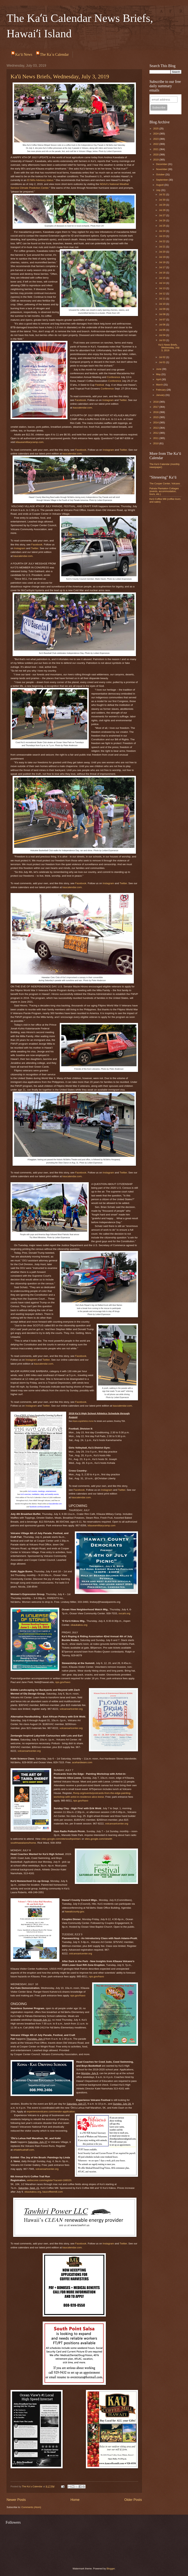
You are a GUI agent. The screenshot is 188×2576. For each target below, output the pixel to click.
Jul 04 (162, 335)
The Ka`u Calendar (54, 54)
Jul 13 (162, 288)
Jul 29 (162, 204)
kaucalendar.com (82, 407)
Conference (113, 377)
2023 (156, 138)
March (159, 384)
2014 (156, 422)
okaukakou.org (79, 1624)
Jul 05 (162, 329)
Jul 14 (162, 283)
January (160, 395)
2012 (156, 432)
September (162, 179)
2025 (156, 128)
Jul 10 (162, 303)
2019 (156, 159)
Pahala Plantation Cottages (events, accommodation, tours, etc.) (164, 491)
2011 (156, 438)
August (160, 184)
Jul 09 (162, 309)
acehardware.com (82, 1762)
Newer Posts (16, 2500)
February (161, 389)
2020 (156, 154)
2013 (156, 427)
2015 (156, 417)
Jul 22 (162, 241)
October (160, 174)
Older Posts (133, 2500)
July (158, 190)
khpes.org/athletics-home (83, 1421)
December (162, 164)
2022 (156, 144)
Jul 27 (162, 215)
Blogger (111, 2568)
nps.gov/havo (62, 1682)
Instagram (108, 400)
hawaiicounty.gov (74, 1911)
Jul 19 (162, 257)
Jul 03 (162, 340)
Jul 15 (162, 277)
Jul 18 (162, 262)
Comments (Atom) (31, 2507)
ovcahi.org (124, 1613)
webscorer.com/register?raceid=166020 (49, 2180)
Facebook (80, 400)
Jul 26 (162, 220)
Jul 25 (162, 225)
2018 (156, 401)
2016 (156, 412)
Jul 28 (162, 210)
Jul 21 (162, 246)
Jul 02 (162, 357)
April (158, 379)
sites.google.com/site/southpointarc (61, 1838)
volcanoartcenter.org (71, 1708)
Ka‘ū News (23, 54)
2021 (156, 149)
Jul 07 (162, 319)
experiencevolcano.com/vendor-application (51, 2111)
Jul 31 (162, 194)
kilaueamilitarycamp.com (29, 442)
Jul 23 (162, 236)
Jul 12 (162, 293)
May (158, 374)
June (159, 369)
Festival (99, 384)
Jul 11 (162, 298)
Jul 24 (162, 231)
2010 (156, 443)
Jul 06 (162, 324)
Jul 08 (162, 314)
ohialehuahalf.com (23, 2149)
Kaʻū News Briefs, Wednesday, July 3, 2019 (60, 76)
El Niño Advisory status (40, 180)
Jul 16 (162, 272)
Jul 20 (162, 251)
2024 (156, 133)
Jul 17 (162, 267)
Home (75, 2500)
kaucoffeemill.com (52, 2191)
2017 (156, 406)
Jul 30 (162, 199)
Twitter (123, 400)
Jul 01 (162, 362)
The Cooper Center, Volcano (164, 483)
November (162, 169)
